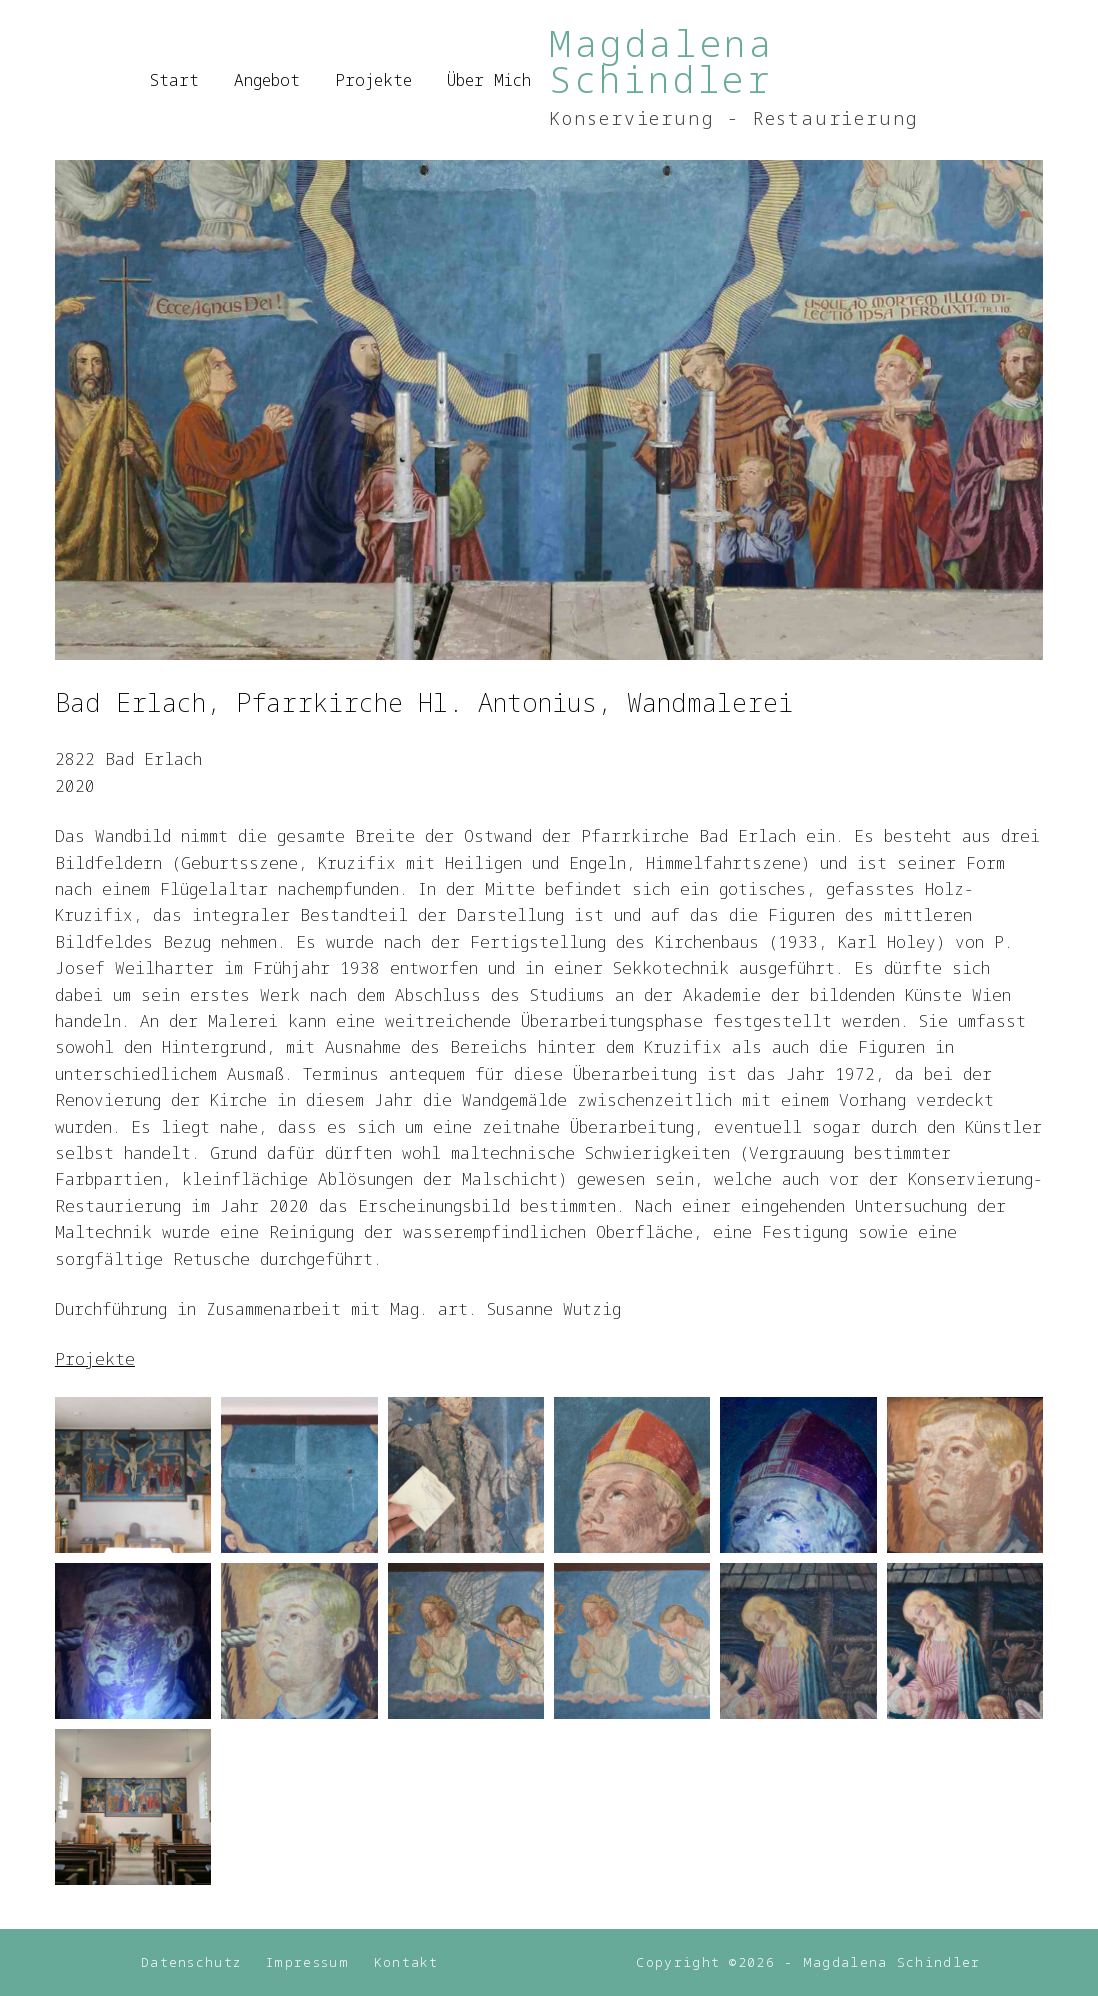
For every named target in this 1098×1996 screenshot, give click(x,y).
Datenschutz (189, 1962)
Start (174, 80)
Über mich (489, 80)
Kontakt (407, 1962)
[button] (133, 1475)
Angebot (267, 80)
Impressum (308, 1962)
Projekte (373, 80)
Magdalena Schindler (661, 61)
